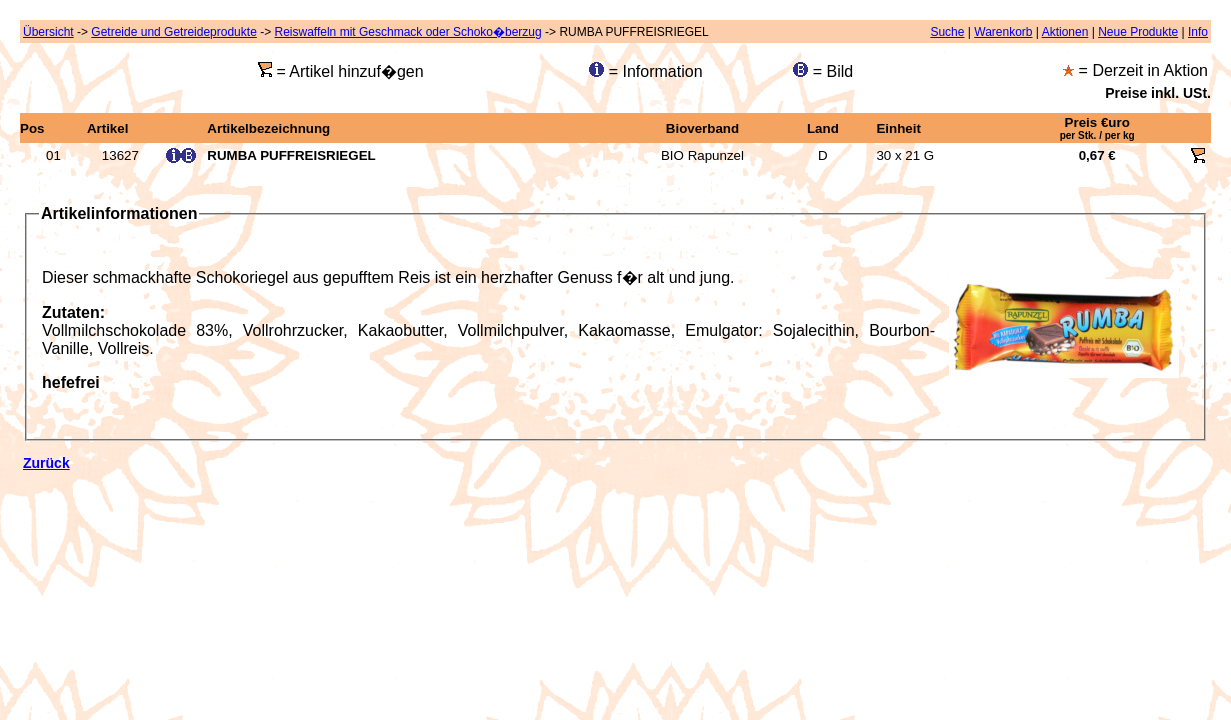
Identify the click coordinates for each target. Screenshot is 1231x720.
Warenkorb (1003, 32)
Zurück (46, 463)
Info (1198, 32)
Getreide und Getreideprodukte (173, 32)
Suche (947, 32)
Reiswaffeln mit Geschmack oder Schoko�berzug (407, 32)
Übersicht (48, 32)
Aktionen (1065, 32)
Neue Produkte (1138, 32)
